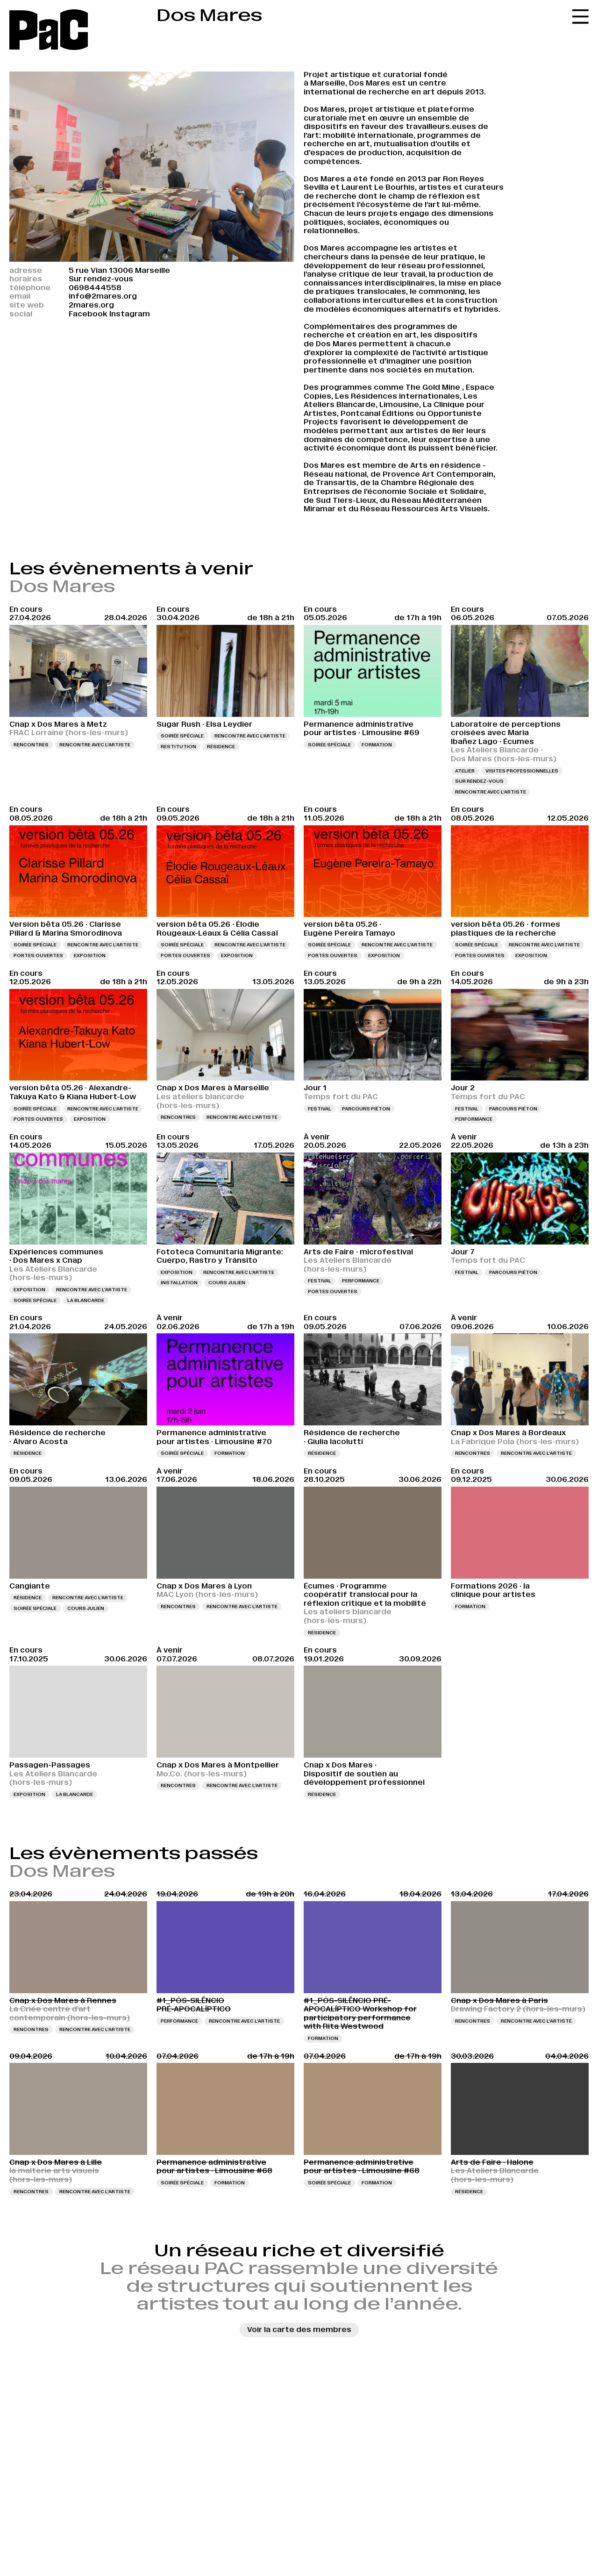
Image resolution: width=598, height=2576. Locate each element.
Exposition (90, 955)
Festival (319, 1109)
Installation (179, 1283)
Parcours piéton (366, 1109)
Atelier (465, 771)
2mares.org (91, 305)
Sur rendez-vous (479, 781)
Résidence (221, 747)
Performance (473, 1119)
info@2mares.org (103, 296)
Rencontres (31, 745)
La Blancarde (85, 1300)
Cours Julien (226, 1283)
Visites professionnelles (521, 771)
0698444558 (95, 287)
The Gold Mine (433, 387)
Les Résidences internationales (397, 396)
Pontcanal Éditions (377, 413)
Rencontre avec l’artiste (94, 745)
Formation (377, 745)
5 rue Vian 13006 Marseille (119, 270)
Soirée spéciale (182, 736)
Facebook (88, 313)
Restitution (178, 747)
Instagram (129, 313)
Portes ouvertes (38, 955)
